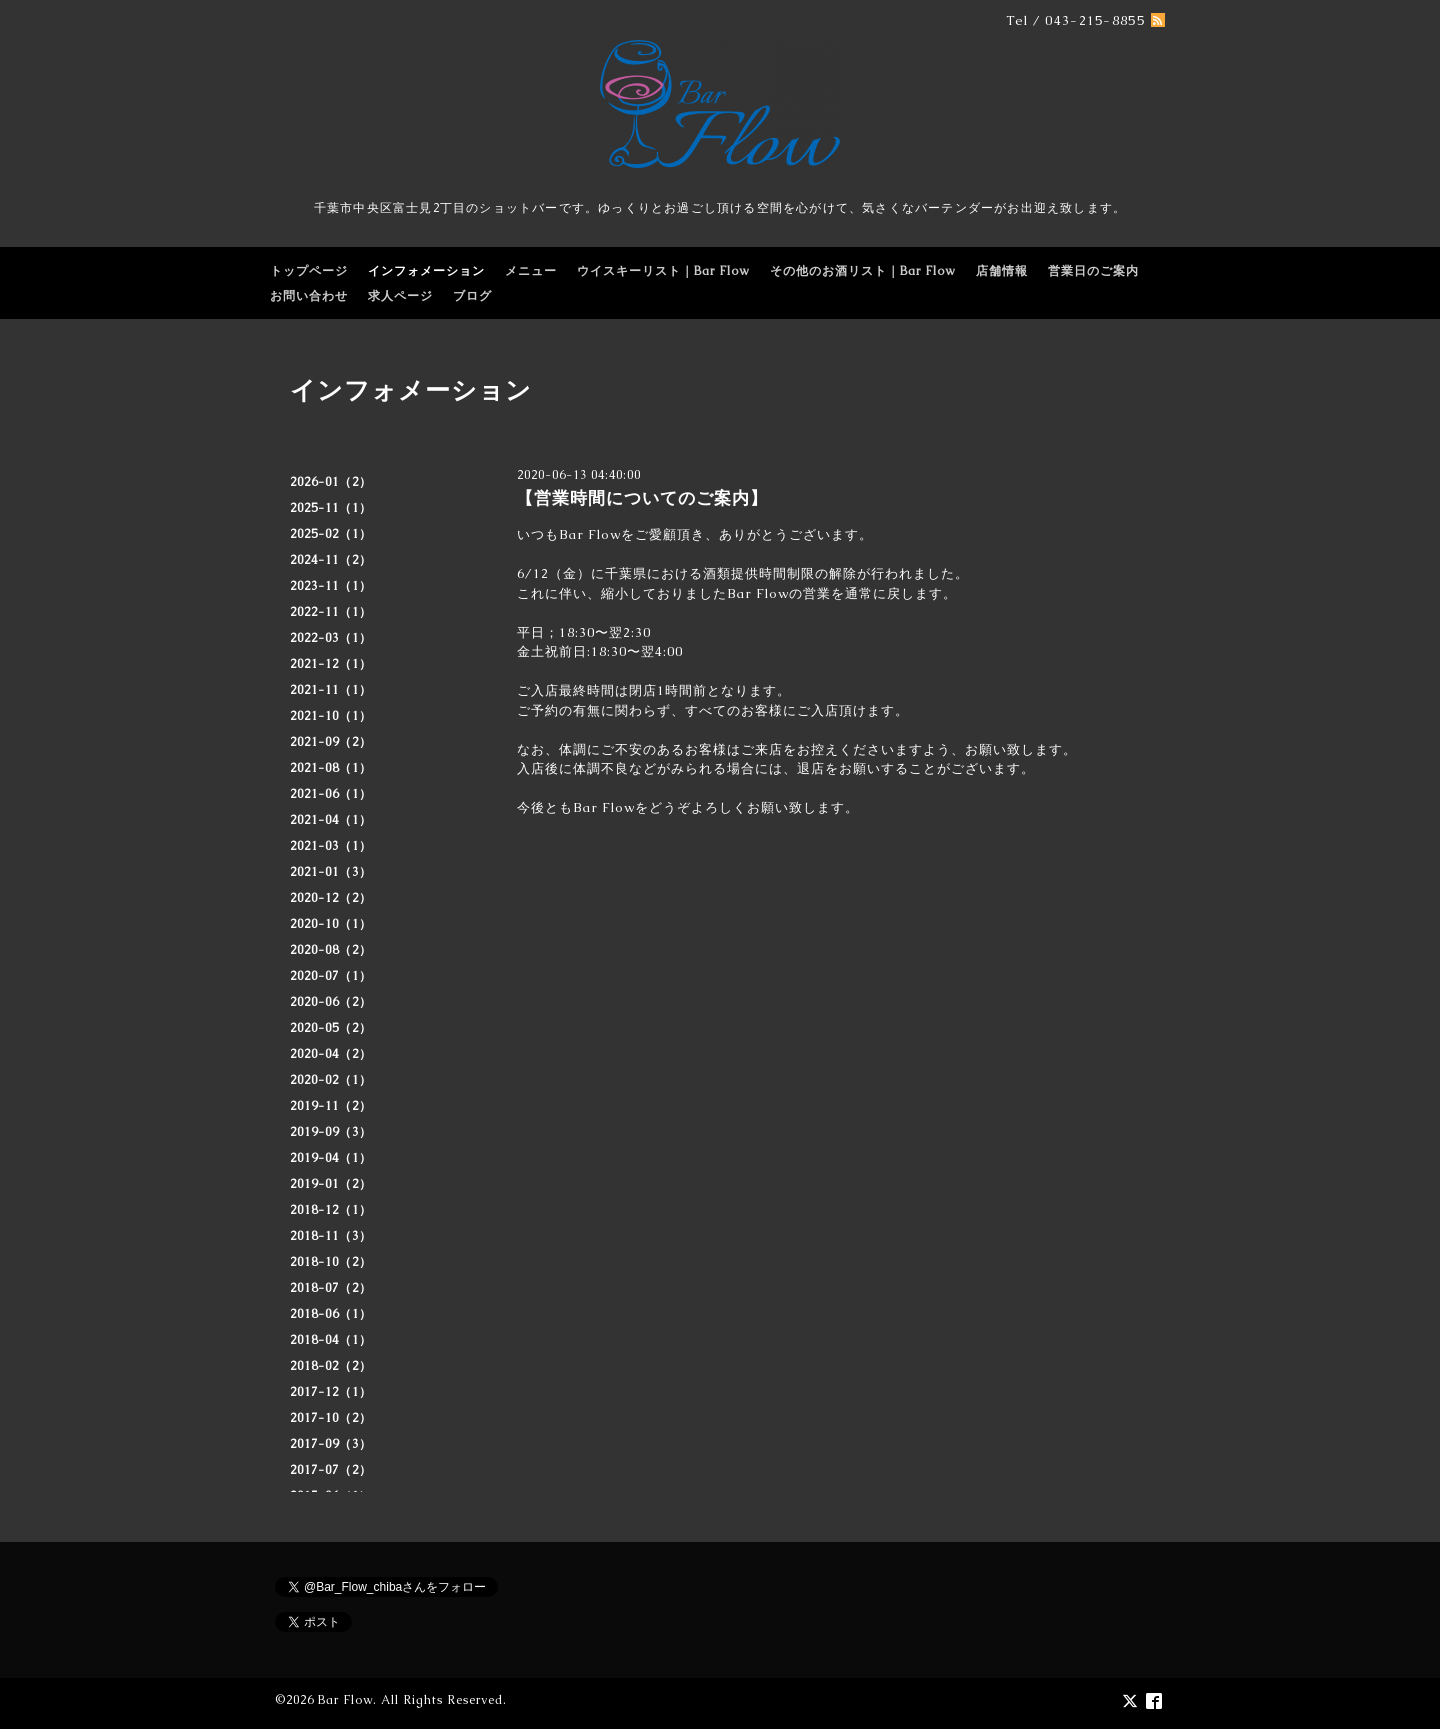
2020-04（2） (331, 1054)
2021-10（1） (331, 716)
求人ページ (400, 296)
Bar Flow (345, 1700)
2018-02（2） (331, 1366)
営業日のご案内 (1093, 271)
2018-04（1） (331, 1340)
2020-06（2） (331, 1002)
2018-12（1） (331, 1210)
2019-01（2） (331, 1184)
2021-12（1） (331, 664)
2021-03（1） (331, 846)
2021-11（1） (331, 690)
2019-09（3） (331, 1132)
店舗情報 (1002, 271)
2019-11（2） (331, 1106)
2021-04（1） (331, 820)
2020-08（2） (331, 950)
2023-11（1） (331, 586)
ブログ (472, 296)
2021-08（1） (331, 768)
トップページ (309, 271)
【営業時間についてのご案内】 (642, 498)
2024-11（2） (331, 560)
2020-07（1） (331, 976)
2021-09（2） (331, 742)
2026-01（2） (331, 482)
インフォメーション (426, 271)
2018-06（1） (331, 1314)
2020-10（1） (331, 924)
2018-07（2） (331, 1288)
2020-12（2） (331, 898)
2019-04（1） (331, 1158)
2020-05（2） (331, 1028)
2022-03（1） (331, 638)
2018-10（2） (331, 1262)
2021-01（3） (331, 872)
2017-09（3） (331, 1444)
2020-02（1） (331, 1080)
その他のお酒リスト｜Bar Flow (863, 271)
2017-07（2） (331, 1470)
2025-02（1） (331, 534)
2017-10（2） (331, 1418)
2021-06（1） (331, 794)
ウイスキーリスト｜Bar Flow (663, 271)
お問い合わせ (309, 296)
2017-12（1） (331, 1392)
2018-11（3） (331, 1236)
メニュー (531, 271)
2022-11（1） (331, 612)
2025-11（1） (331, 508)
